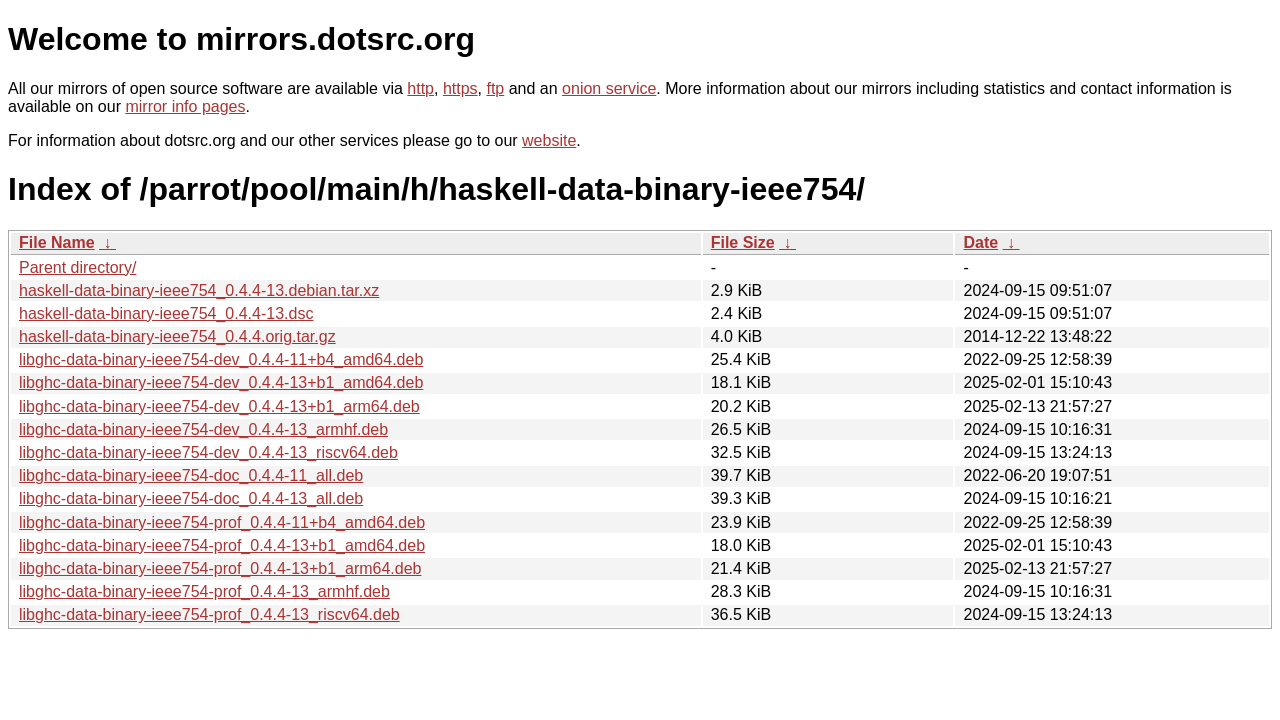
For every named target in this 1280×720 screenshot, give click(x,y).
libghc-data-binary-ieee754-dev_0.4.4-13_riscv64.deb (208, 452)
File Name (57, 242)
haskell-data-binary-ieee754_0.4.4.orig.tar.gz (177, 336)
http (420, 88)
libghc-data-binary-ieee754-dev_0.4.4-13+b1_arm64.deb (219, 406)
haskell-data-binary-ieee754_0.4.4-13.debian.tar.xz (199, 290)
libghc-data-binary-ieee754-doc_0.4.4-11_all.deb (191, 475)
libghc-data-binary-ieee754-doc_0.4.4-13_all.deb (191, 498)
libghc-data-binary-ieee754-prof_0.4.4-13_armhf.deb (204, 591)
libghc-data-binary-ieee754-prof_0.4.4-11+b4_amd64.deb (222, 522)
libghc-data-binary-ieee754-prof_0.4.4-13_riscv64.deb (209, 614)
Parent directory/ (77, 267)
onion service (609, 88)
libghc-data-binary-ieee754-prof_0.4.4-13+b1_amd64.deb (222, 545)
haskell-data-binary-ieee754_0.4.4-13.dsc (166, 313)
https (460, 88)
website (549, 140)
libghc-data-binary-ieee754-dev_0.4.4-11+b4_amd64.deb (221, 359)
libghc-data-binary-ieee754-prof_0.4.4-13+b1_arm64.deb (220, 568)
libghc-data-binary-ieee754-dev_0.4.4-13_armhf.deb (203, 429)
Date (980, 242)
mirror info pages (185, 106)
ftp (495, 88)
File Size (743, 242)
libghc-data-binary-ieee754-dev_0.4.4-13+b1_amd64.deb (221, 382)
